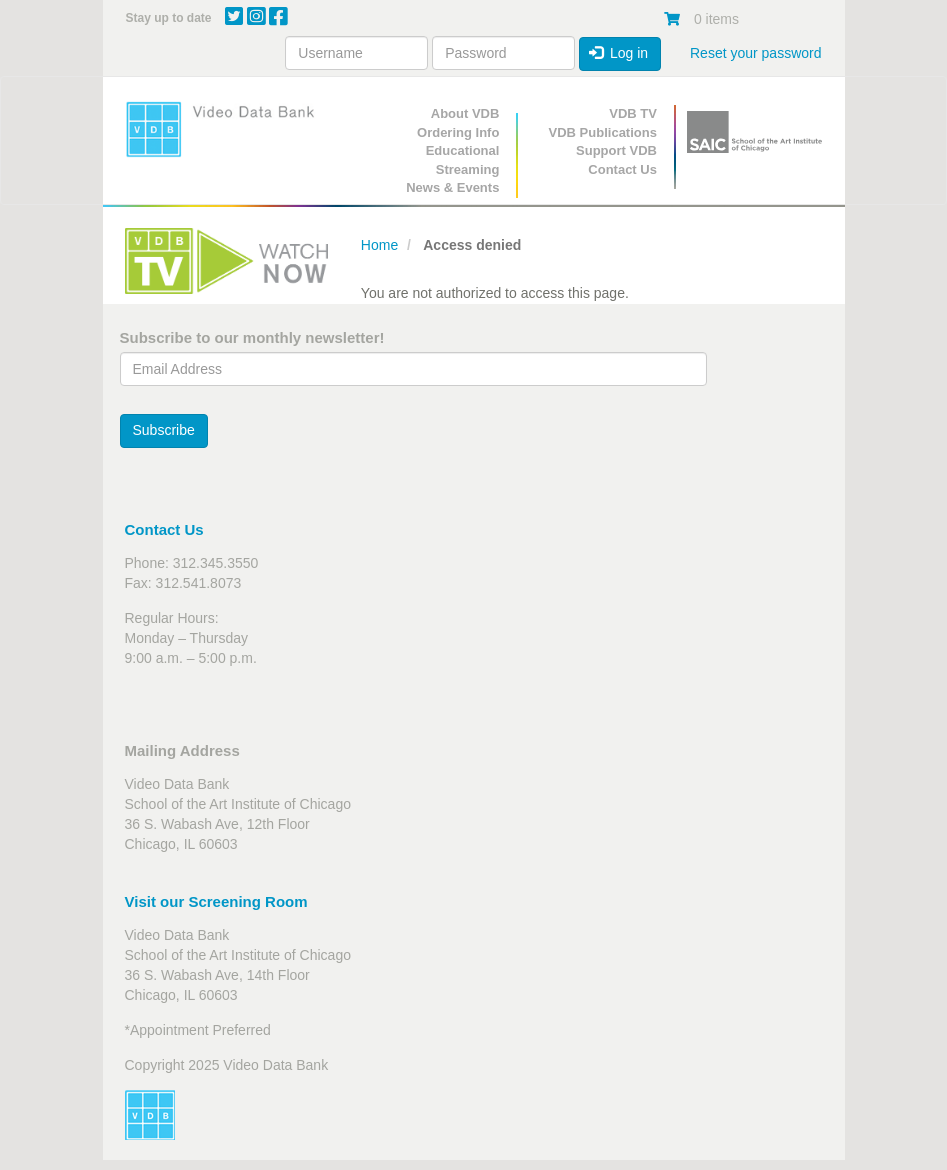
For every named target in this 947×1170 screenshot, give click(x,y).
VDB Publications (603, 132)
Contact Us (622, 169)
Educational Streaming (463, 160)
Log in (619, 53)
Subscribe (164, 430)
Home (379, 245)
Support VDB (616, 150)
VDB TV (633, 113)
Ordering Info (458, 132)
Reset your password (756, 53)
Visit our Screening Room (216, 901)
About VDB (465, 113)
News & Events (452, 187)
